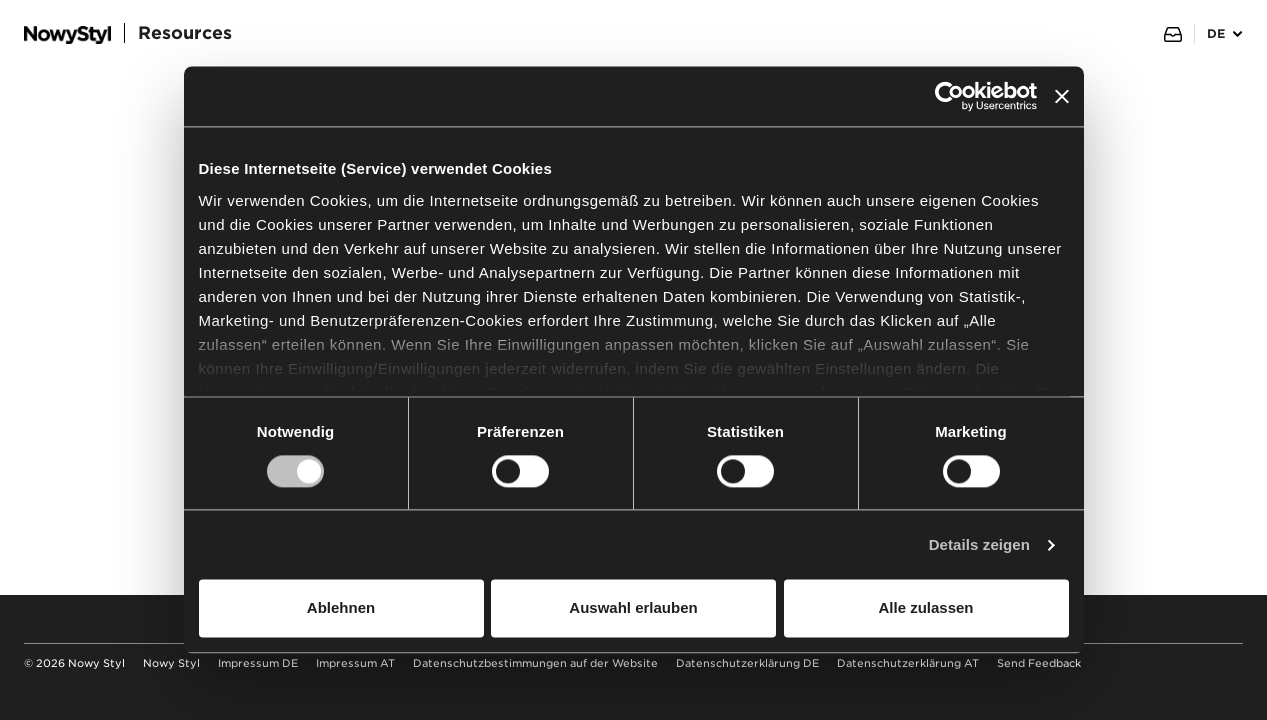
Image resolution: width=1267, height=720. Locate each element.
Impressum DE (258, 663)
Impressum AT (355, 663)
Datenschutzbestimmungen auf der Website (535, 663)
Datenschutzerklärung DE (747, 663)
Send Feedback (1039, 663)
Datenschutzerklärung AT (908, 663)
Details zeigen (979, 544)
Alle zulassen (925, 608)
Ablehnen (341, 608)
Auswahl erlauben (633, 608)
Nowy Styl (171, 663)
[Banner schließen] (1062, 96)
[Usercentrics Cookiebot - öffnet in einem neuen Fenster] (949, 96)
